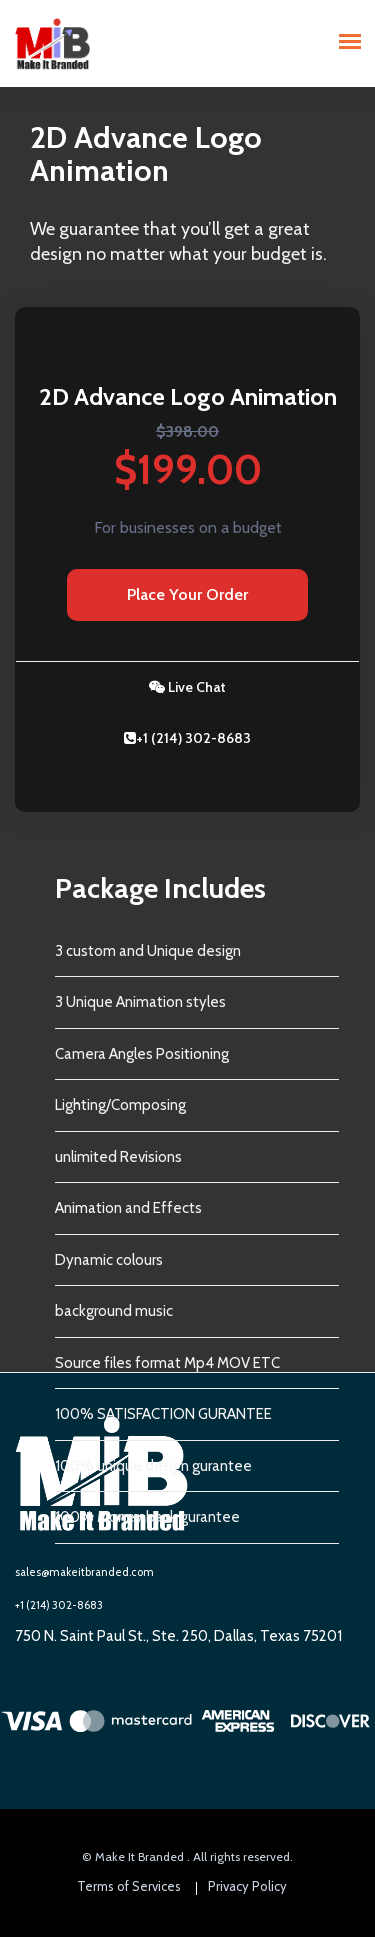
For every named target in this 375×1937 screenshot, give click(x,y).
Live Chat (187, 687)
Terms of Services (129, 1886)
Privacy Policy (247, 1886)
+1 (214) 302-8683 (187, 738)
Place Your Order (187, 594)
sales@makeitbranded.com (84, 1572)
